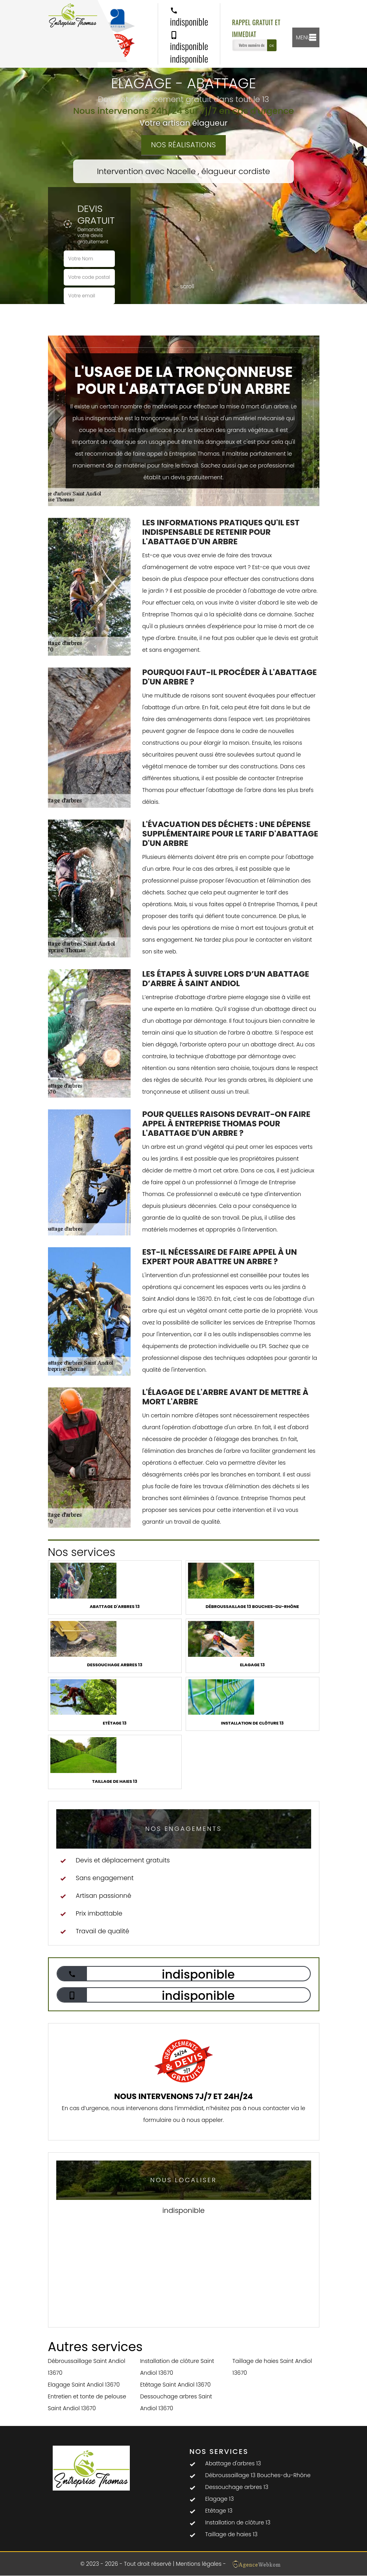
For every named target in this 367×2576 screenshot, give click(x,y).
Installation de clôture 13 (238, 2522)
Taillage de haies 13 (231, 2534)
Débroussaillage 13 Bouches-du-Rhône (258, 2475)
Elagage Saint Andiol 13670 (84, 2385)
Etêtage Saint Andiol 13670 (175, 2385)
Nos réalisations (183, 145)
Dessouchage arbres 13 (237, 2487)
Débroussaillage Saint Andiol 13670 (86, 2367)
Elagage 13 (219, 2499)
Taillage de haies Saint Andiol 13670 (272, 2367)
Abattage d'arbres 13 (233, 2463)
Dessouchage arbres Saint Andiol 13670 (176, 2402)
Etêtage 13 (218, 2511)
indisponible (189, 17)
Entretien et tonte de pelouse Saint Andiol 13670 (87, 2402)
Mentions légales (198, 2564)
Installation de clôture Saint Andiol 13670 (177, 2367)
